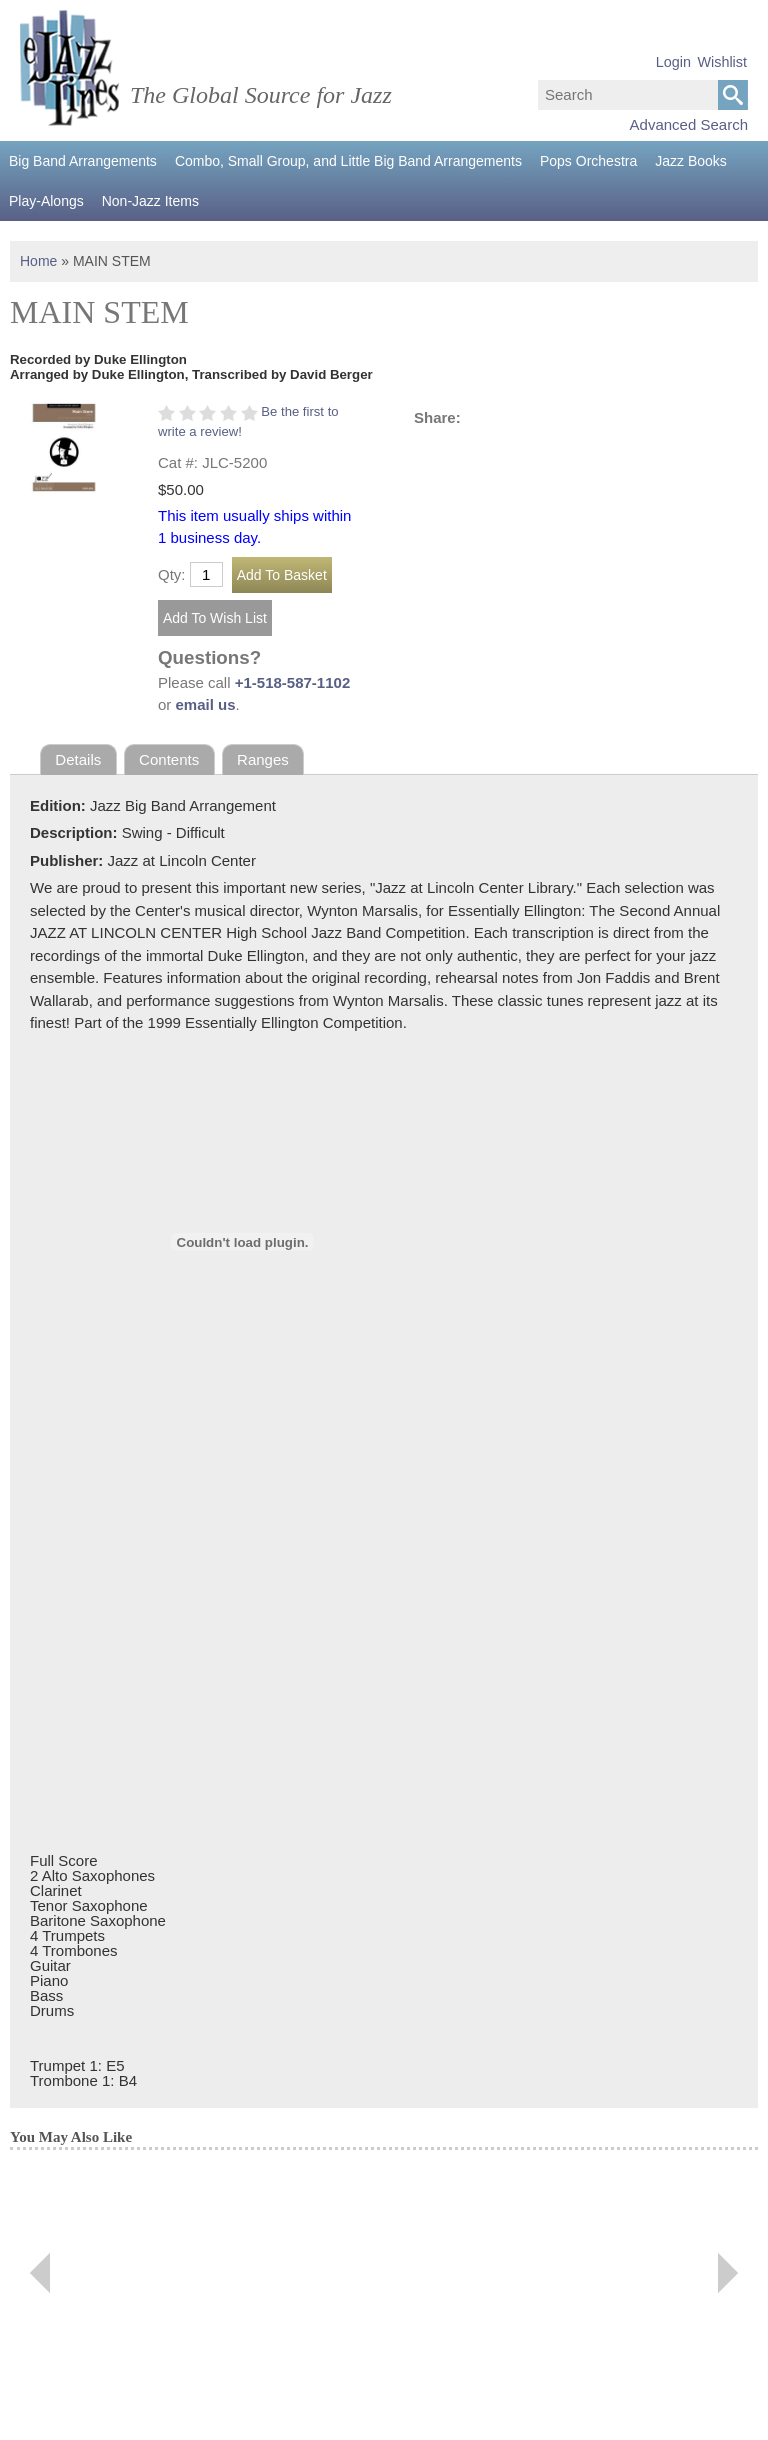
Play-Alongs (46, 201)
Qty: (172, 574)
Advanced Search (689, 124)
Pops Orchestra (588, 161)
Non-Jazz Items (150, 201)
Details (78, 759)
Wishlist (722, 62)
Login (673, 62)
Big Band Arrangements (83, 161)
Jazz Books (691, 161)
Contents (169, 759)
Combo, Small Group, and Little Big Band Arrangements (348, 161)
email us (206, 704)
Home (38, 261)
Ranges (263, 759)
